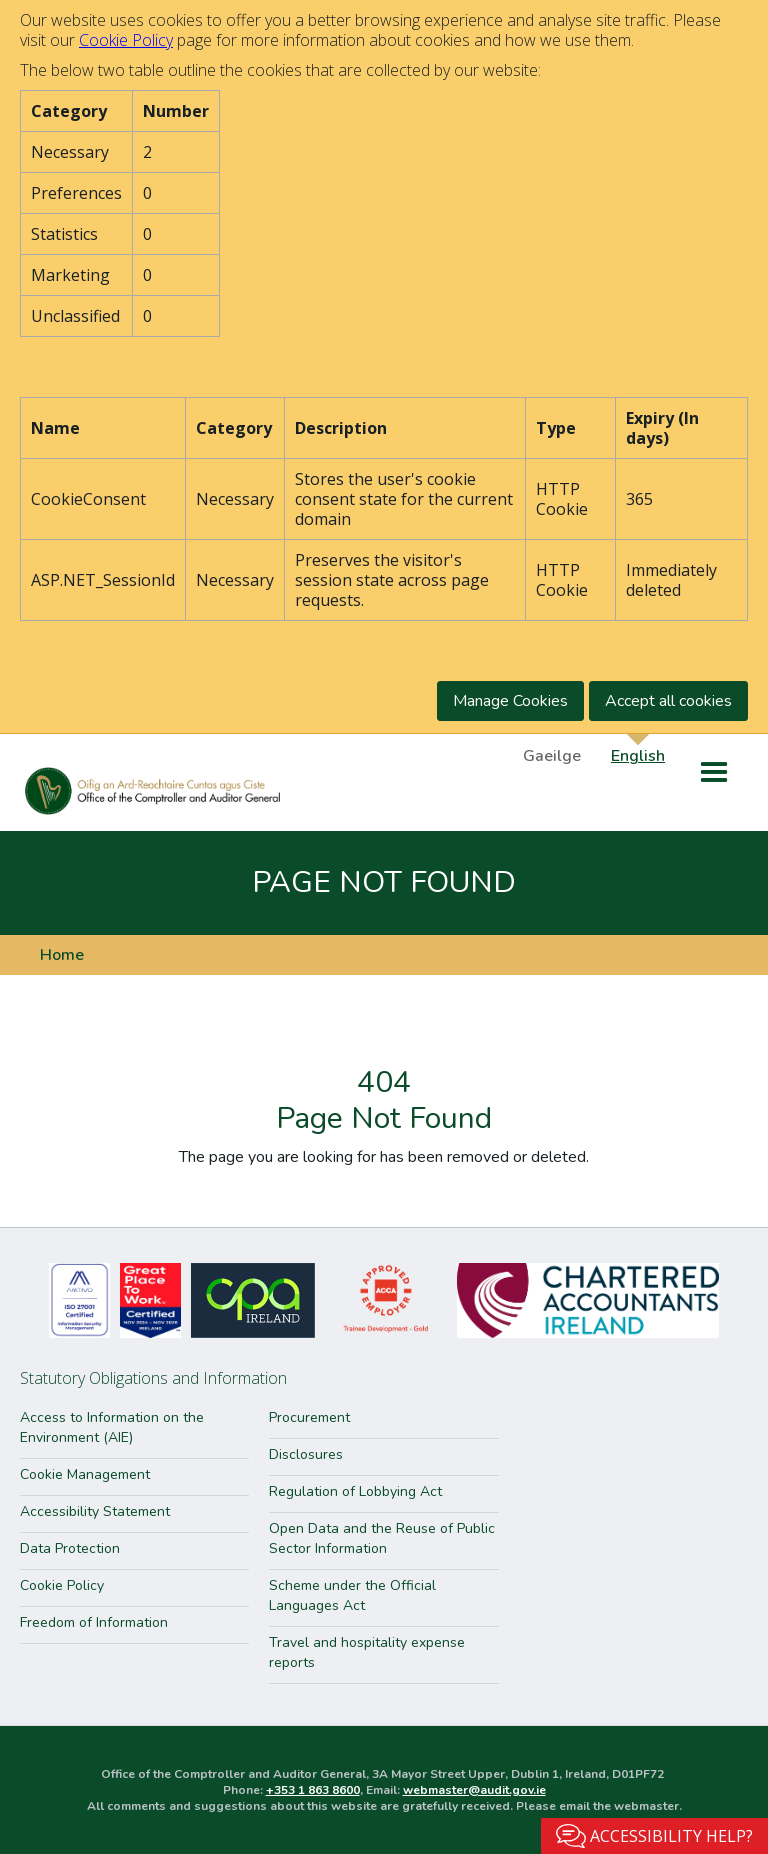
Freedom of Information (94, 1622)
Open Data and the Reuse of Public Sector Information (382, 1538)
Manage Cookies (510, 701)
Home (62, 955)
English (638, 755)
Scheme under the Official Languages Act (352, 1595)
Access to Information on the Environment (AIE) (112, 1427)
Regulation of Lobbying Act (355, 1491)
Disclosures (306, 1454)
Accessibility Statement (95, 1511)
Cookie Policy (126, 40)
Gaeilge (552, 755)
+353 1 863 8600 (313, 1790)
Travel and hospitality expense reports (367, 1652)
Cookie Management (85, 1474)
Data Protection (70, 1548)
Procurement (309, 1417)
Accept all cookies (668, 701)
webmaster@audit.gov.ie (474, 1790)
